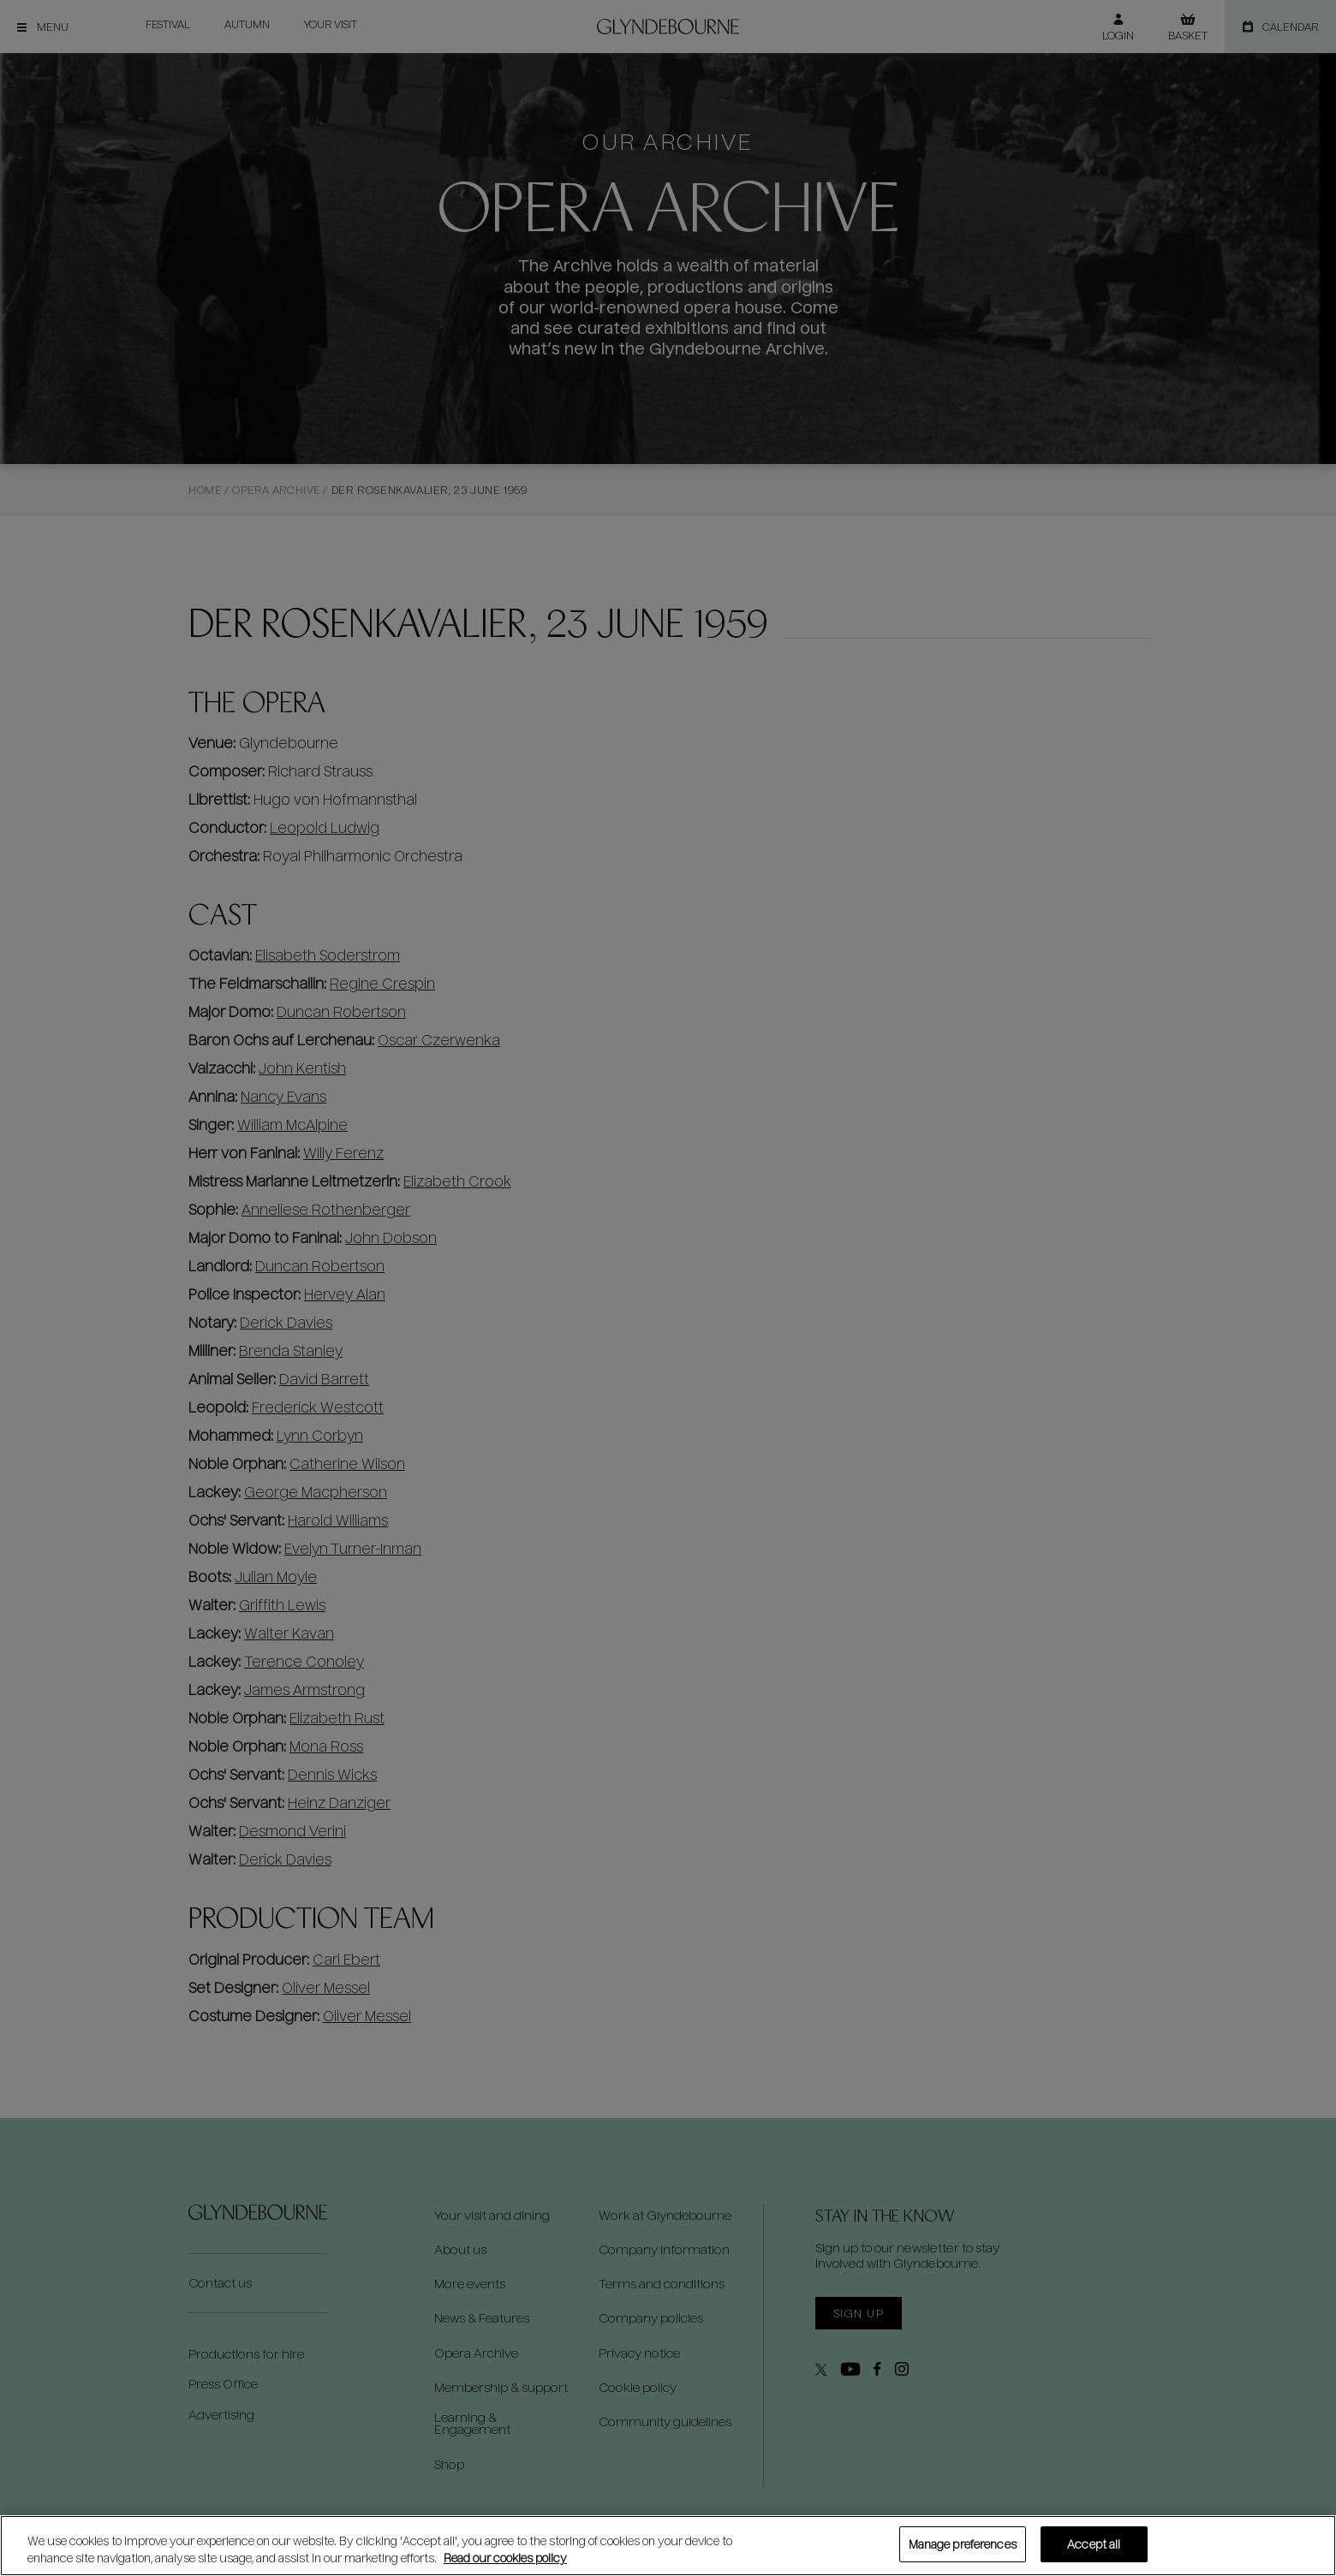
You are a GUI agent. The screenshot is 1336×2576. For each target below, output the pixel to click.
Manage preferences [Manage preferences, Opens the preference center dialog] (963, 2544)
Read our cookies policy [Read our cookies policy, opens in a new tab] (505, 2557)
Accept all (1093, 2544)
